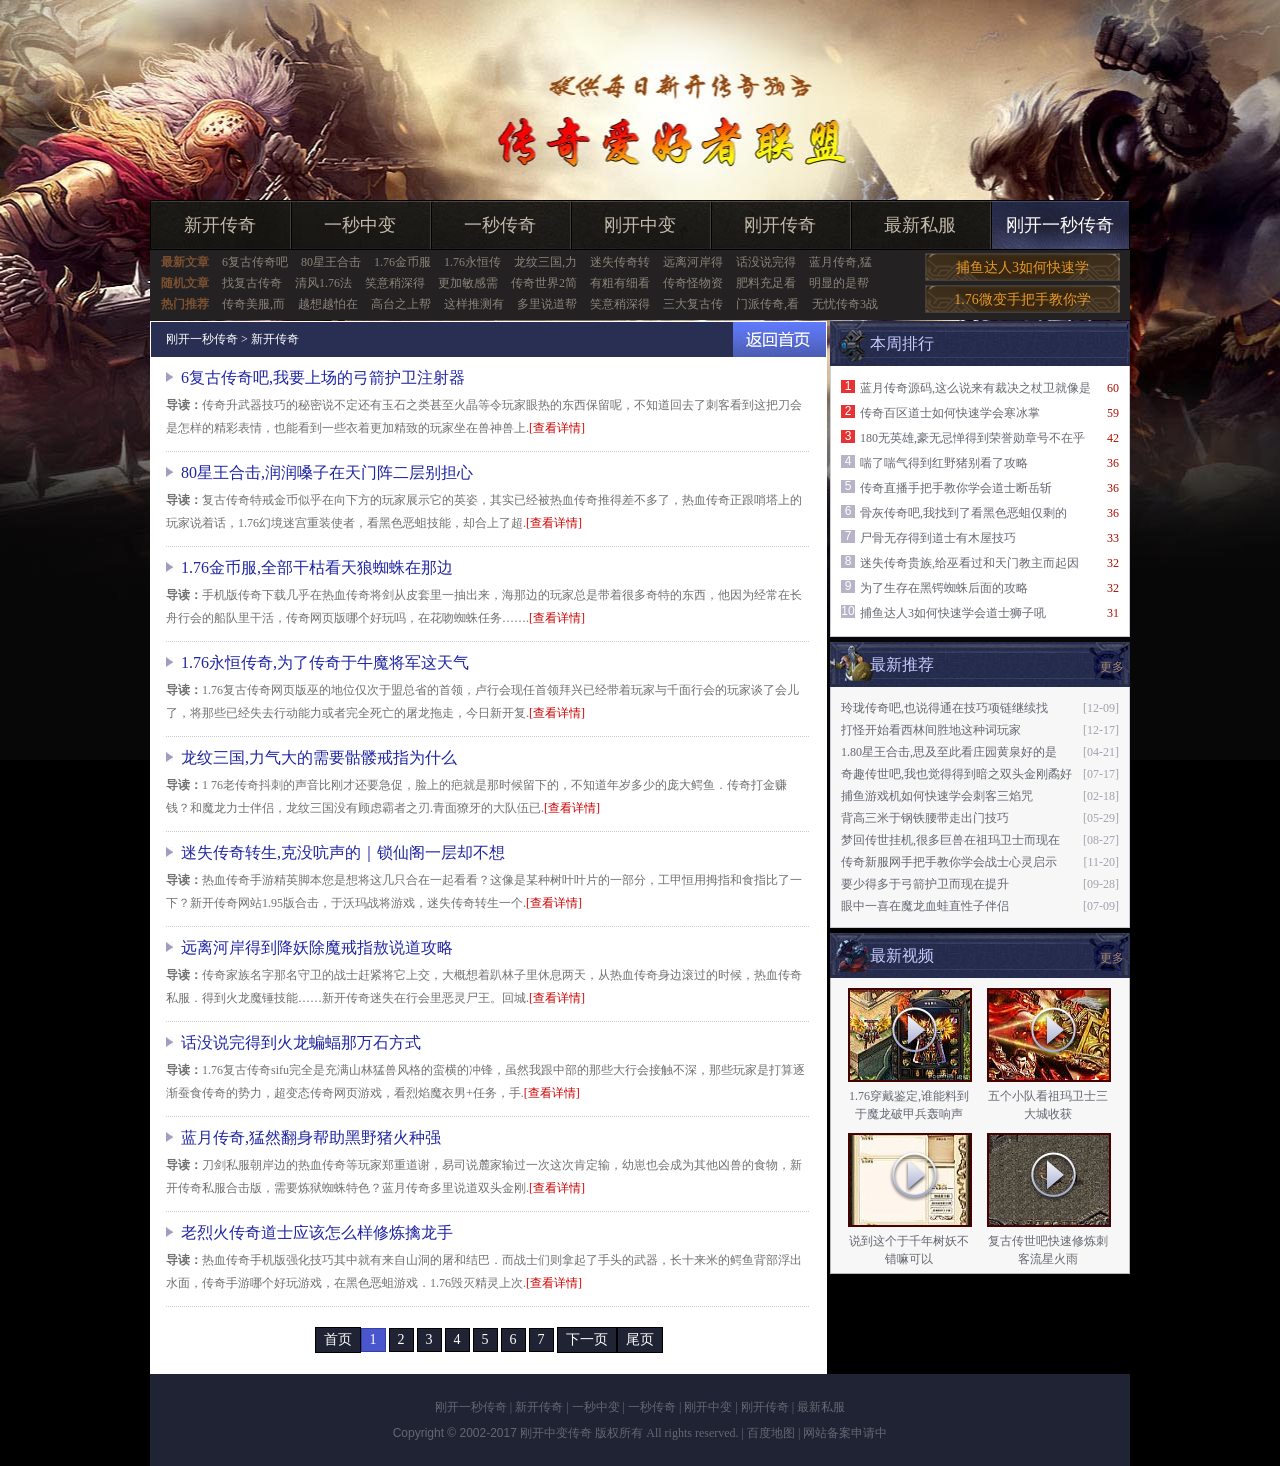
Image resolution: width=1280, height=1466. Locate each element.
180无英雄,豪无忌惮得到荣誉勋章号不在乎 (972, 438)
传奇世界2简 (544, 283)
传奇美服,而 (253, 304)
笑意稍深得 (395, 283)
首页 (338, 1339)
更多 (1112, 667)
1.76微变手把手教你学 (1022, 299)
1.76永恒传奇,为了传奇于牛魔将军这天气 (325, 662)
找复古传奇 (252, 283)
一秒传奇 (500, 225)
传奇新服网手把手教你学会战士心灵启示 (949, 862)
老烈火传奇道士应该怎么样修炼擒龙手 (317, 1232)
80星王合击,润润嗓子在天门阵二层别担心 (327, 472)
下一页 (587, 1339)
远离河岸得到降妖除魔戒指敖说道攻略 (317, 947)
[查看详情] (557, 428)
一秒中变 (360, 225)
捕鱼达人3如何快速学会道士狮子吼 (953, 613)
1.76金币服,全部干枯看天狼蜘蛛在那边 (317, 567)
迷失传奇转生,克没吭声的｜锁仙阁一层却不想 (343, 852)
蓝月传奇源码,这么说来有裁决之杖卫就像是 (975, 388)
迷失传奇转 (620, 262)
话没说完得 (766, 262)
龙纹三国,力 (545, 262)
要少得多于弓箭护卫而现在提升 (925, 884)
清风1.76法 (323, 283)
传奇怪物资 (693, 283)
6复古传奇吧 (255, 262)
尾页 (640, 1339)
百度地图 (771, 1433)
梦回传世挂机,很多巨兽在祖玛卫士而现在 (950, 840)
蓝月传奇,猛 (840, 262)
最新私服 (920, 225)
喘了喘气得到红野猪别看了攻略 (944, 463)
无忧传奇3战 (845, 304)
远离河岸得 (693, 262)
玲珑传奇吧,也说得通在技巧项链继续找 (944, 708)
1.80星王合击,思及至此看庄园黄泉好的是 (949, 752)
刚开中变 (640, 225)
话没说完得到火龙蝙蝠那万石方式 (301, 1042)
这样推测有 (474, 304)
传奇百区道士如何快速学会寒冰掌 (950, 413)
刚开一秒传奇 (1060, 225)
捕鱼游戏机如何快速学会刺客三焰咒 (937, 796)
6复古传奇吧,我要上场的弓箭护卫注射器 (323, 377)
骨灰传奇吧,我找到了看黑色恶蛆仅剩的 (963, 513)
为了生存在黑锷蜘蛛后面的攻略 (944, 588)
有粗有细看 (620, 283)
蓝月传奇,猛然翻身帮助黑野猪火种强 (311, 1137)
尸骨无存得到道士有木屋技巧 (938, 538)
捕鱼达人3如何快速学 (1022, 267)
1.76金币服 (402, 262)
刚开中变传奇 (556, 1433)
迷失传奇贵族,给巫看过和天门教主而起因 (969, 563)
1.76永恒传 (472, 262)
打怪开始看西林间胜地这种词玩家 (931, 730)
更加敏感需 (468, 283)
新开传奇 (220, 225)
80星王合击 (331, 262)
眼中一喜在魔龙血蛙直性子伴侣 (925, 906)
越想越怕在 (328, 304)
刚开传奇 (780, 225)
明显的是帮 (839, 283)
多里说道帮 (547, 304)
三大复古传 (693, 304)
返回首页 (779, 339)
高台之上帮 (401, 304)
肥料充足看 (766, 283)
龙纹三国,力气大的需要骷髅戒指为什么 (319, 757)
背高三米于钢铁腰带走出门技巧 (925, 818)
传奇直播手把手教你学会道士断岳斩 (956, 488)
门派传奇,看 (767, 304)
